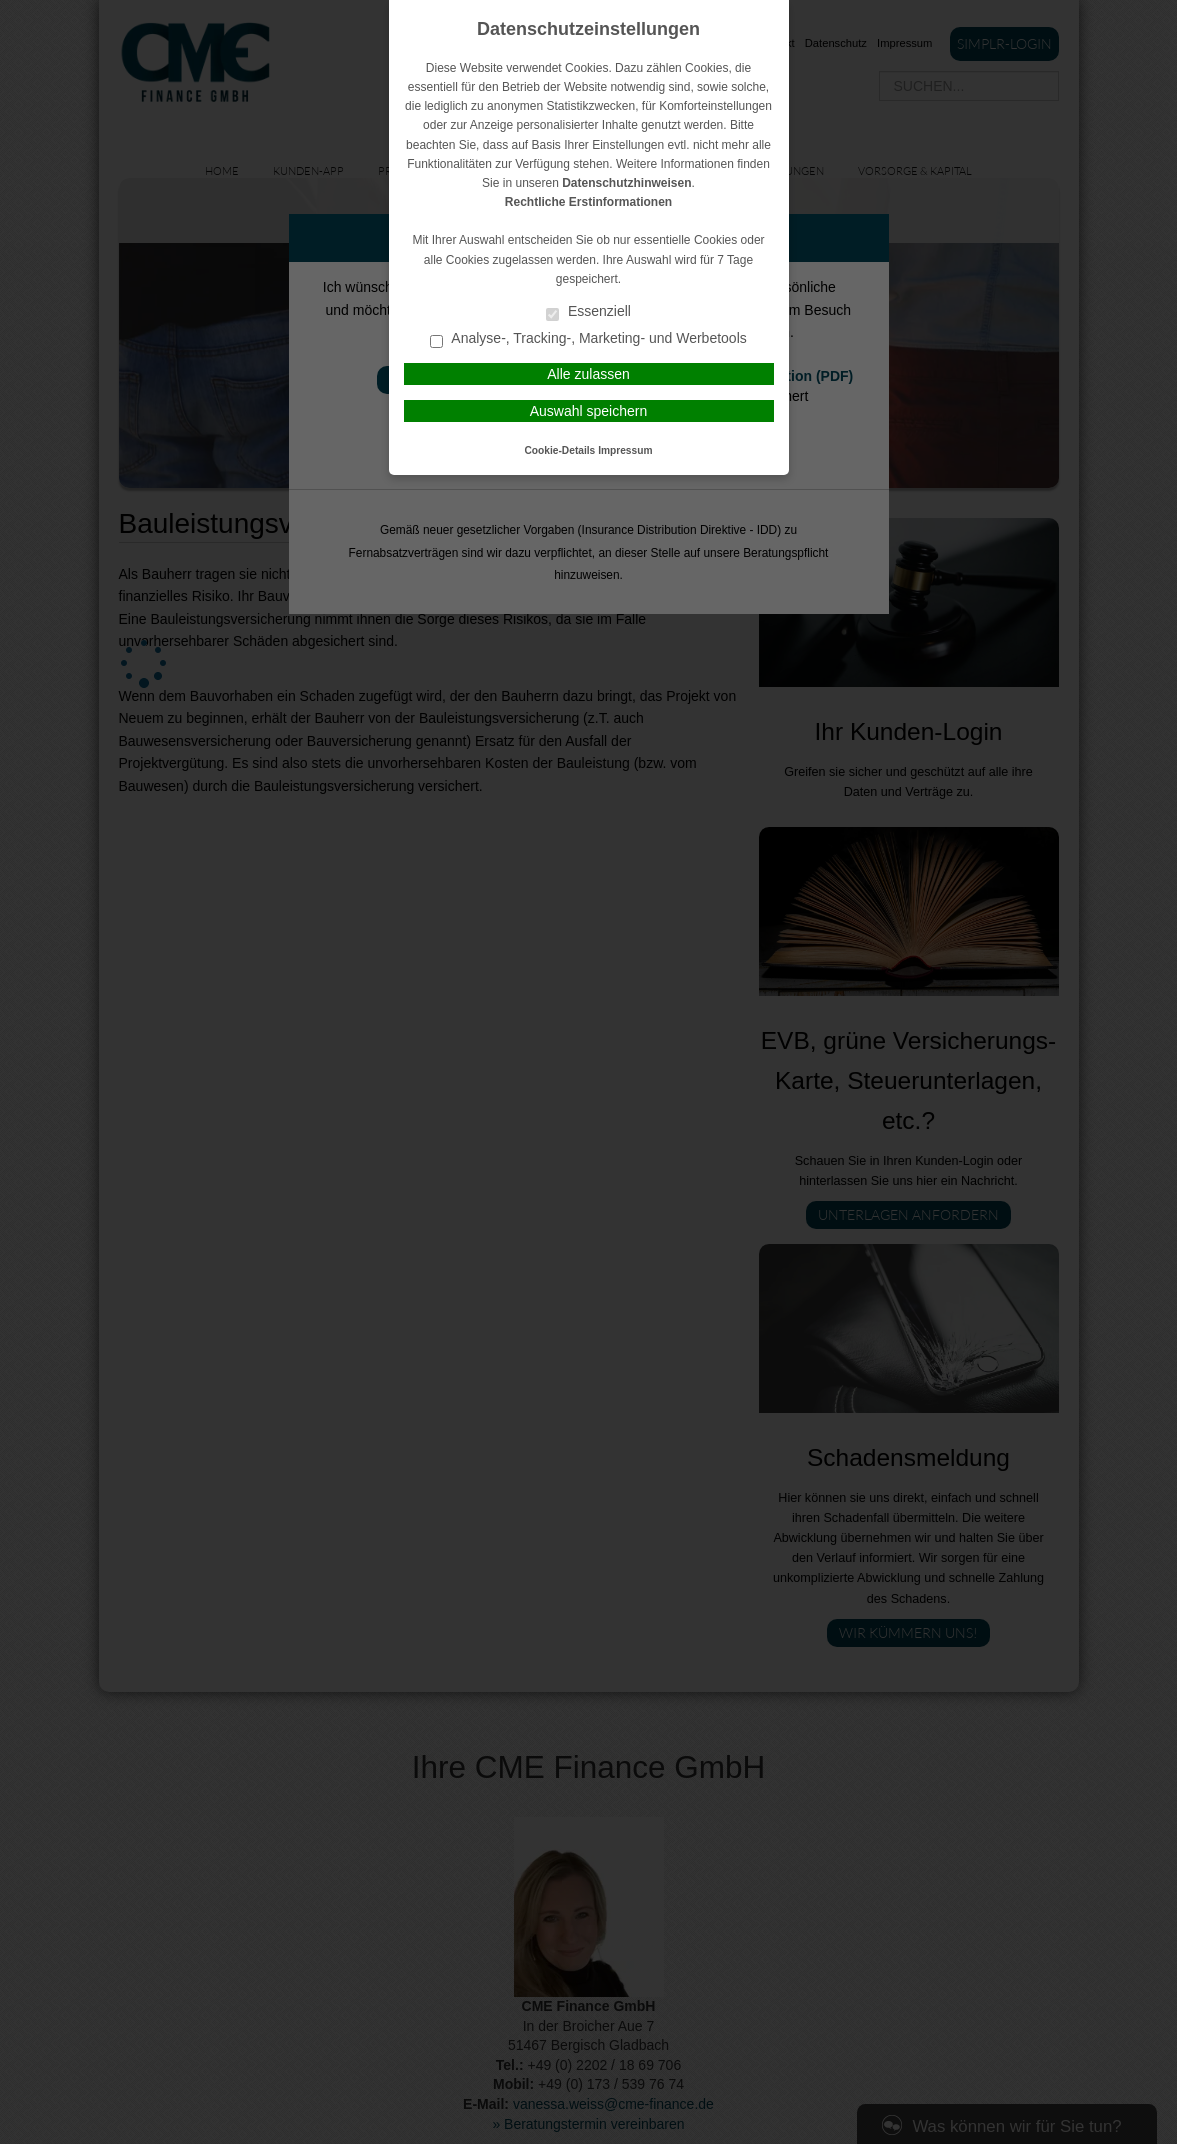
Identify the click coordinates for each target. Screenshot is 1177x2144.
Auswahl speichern (589, 411)
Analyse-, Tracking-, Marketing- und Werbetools (588, 339)
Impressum (625, 450)
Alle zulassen (588, 374)
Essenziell (588, 312)
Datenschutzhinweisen (626, 183)
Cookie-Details (560, 450)
